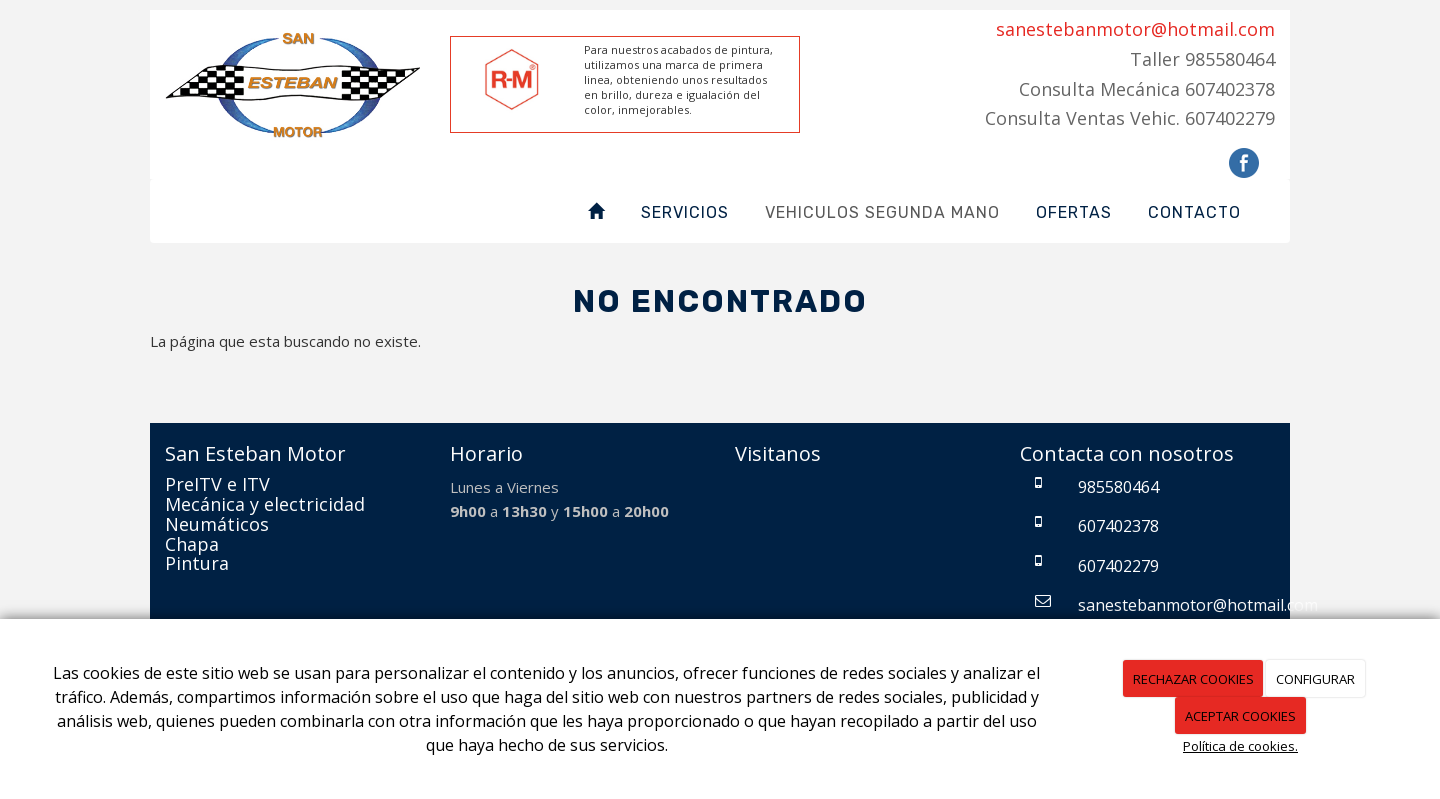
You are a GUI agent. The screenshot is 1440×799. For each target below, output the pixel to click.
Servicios (685, 212)
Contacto (1194, 212)
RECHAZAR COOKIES (1193, 679)
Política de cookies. (1240, 746)
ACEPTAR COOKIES (1240, 716)
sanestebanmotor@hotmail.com (1135, 29)
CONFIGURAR (1315, 679)
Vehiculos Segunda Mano (882, 212)
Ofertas (1074, 212)
